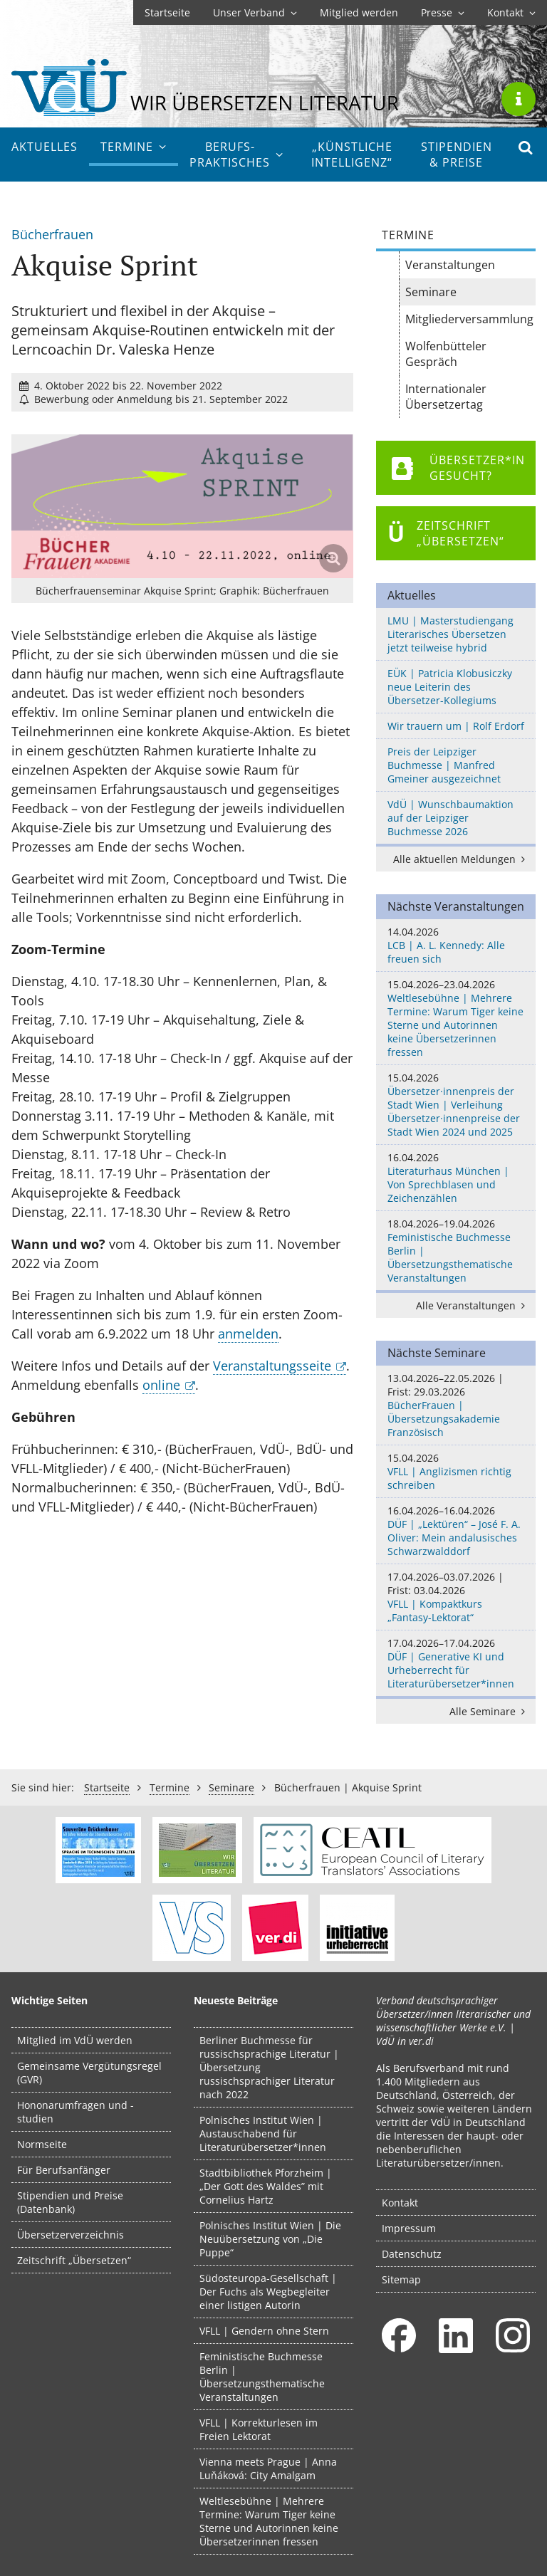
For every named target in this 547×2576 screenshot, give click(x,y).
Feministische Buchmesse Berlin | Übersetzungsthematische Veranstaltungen (455, 1250)
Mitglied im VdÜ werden (74, 2040)
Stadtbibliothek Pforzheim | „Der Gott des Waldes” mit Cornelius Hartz (265, 2186)
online (161, 1384)
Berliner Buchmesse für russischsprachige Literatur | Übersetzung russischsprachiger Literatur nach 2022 (269, 2067)
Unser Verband (255, 12)
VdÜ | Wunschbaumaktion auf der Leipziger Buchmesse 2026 (450, 817)
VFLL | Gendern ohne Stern (264, 2330)
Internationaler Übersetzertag (445, 396)
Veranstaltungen (450, 265)
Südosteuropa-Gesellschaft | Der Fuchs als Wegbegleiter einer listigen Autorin (268, 2291)
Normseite (42, 2144)
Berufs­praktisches (236, 154)
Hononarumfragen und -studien (75, 2111)
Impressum (409, 2228)
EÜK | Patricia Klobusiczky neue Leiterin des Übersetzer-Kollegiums (449, 686)
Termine (133, 147)
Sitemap (401, 2279)
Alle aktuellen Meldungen (461, 859)
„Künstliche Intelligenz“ (351, 154)
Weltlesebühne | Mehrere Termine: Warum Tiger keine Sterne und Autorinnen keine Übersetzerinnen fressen (455, 1018)
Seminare (431, 292)
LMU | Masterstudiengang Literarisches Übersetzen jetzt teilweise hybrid (450, 634)
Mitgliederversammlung (469, 319)
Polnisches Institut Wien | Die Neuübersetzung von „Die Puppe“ (270, 2239)
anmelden (248, 1333)
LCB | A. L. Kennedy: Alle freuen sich (455, 945)
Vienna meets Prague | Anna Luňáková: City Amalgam (268, 2468)
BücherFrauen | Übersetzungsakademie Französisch (455, 1405)
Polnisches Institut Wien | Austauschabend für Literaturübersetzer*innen (262, 2133)
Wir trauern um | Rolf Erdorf (455, 726)
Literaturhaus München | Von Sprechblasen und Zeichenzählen (455, 1178)
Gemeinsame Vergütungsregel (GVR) (89, 2072)
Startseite (167, 12)
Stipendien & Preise (456, 154)
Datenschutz (412, 2254)
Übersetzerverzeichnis (70, 2234)
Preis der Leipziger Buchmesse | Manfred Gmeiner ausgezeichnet (444, 765)
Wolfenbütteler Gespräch (445, 354)
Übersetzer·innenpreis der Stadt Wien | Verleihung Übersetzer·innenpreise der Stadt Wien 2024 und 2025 (455, 1104)
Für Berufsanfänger (63, 2170)
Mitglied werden (359, 12)
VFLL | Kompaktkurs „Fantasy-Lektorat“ (455, 1597)
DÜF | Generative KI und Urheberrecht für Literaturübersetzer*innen (455, 1663)
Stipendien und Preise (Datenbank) (70, 2202)
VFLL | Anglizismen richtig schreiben (455, 1471)
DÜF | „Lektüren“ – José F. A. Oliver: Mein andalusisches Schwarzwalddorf (455, 1531)
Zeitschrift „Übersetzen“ (74, 2260)
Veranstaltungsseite (272, 1365)
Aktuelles (44, 147)
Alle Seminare (489, 1711)
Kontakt (511, 12)
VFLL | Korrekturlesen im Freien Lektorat (258, 2429)
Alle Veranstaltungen (473, 1305)
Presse (442, 12)
